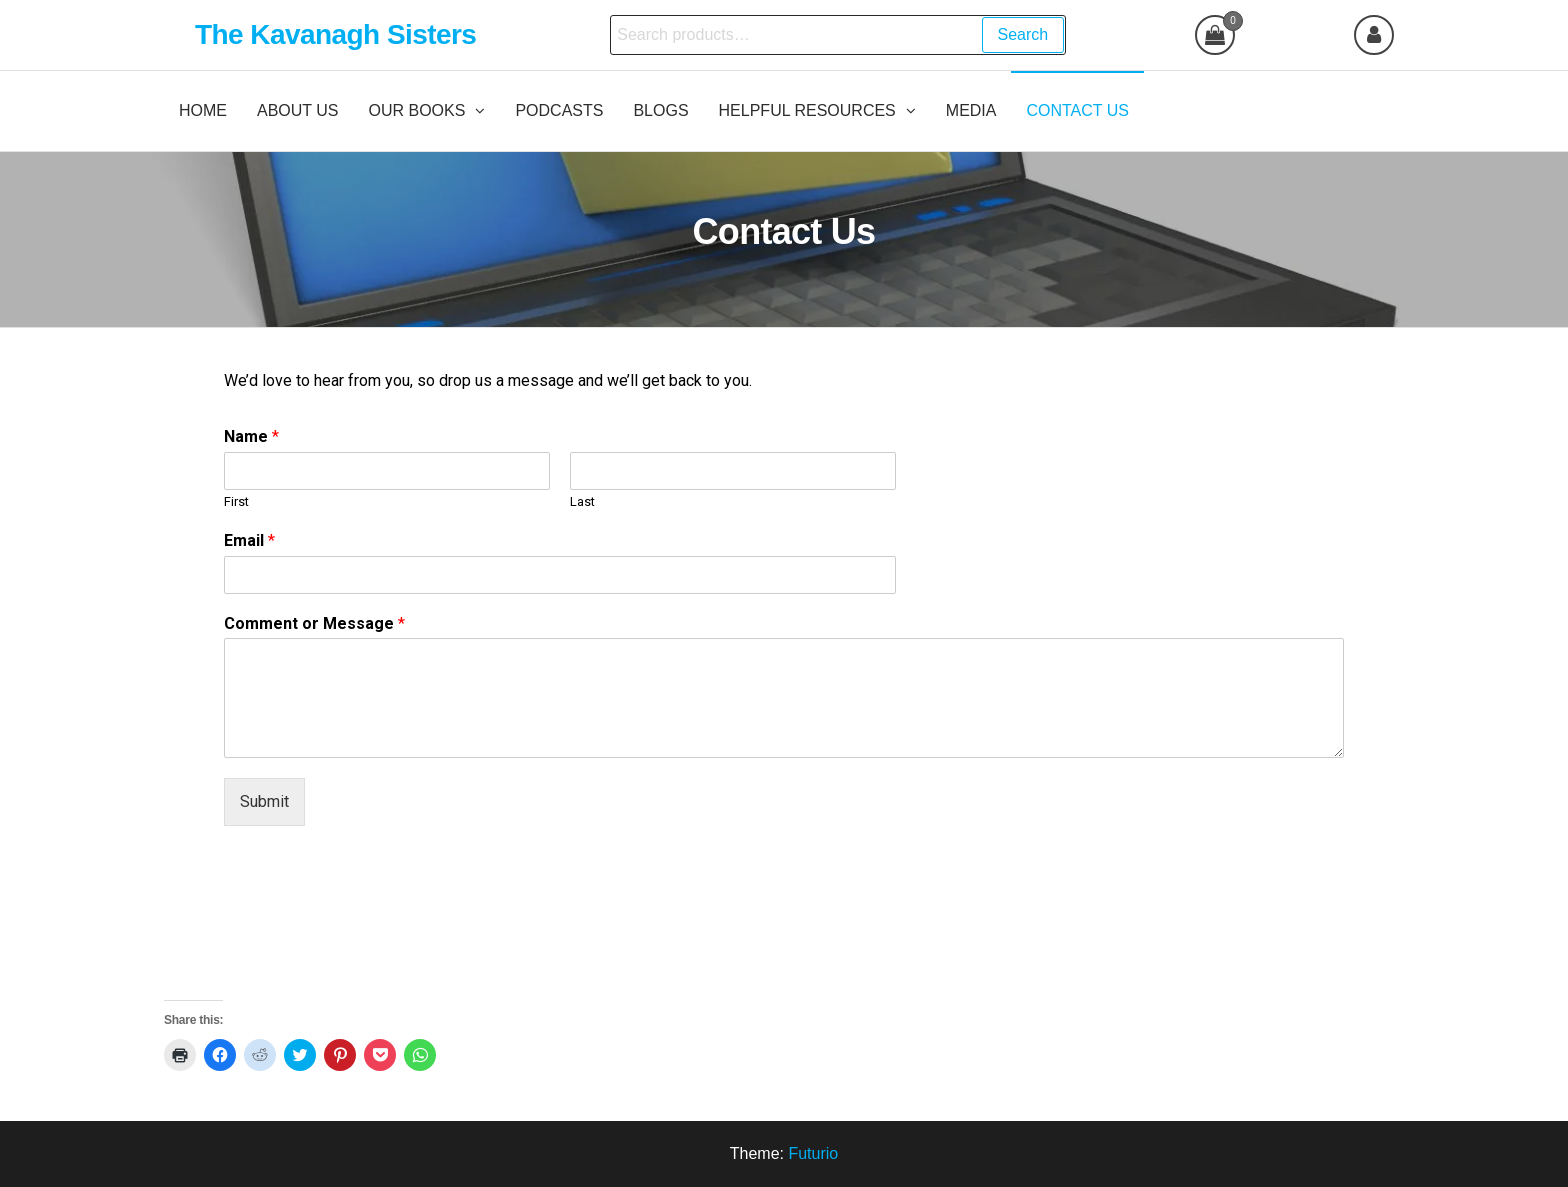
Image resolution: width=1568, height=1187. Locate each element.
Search (1023, 34)
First (236, 501)
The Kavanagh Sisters (335, 34)
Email (249, 540)
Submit (264, 801)
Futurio (813, 1153)
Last (582, 501)
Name (251, 436)
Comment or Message (314, 623)
